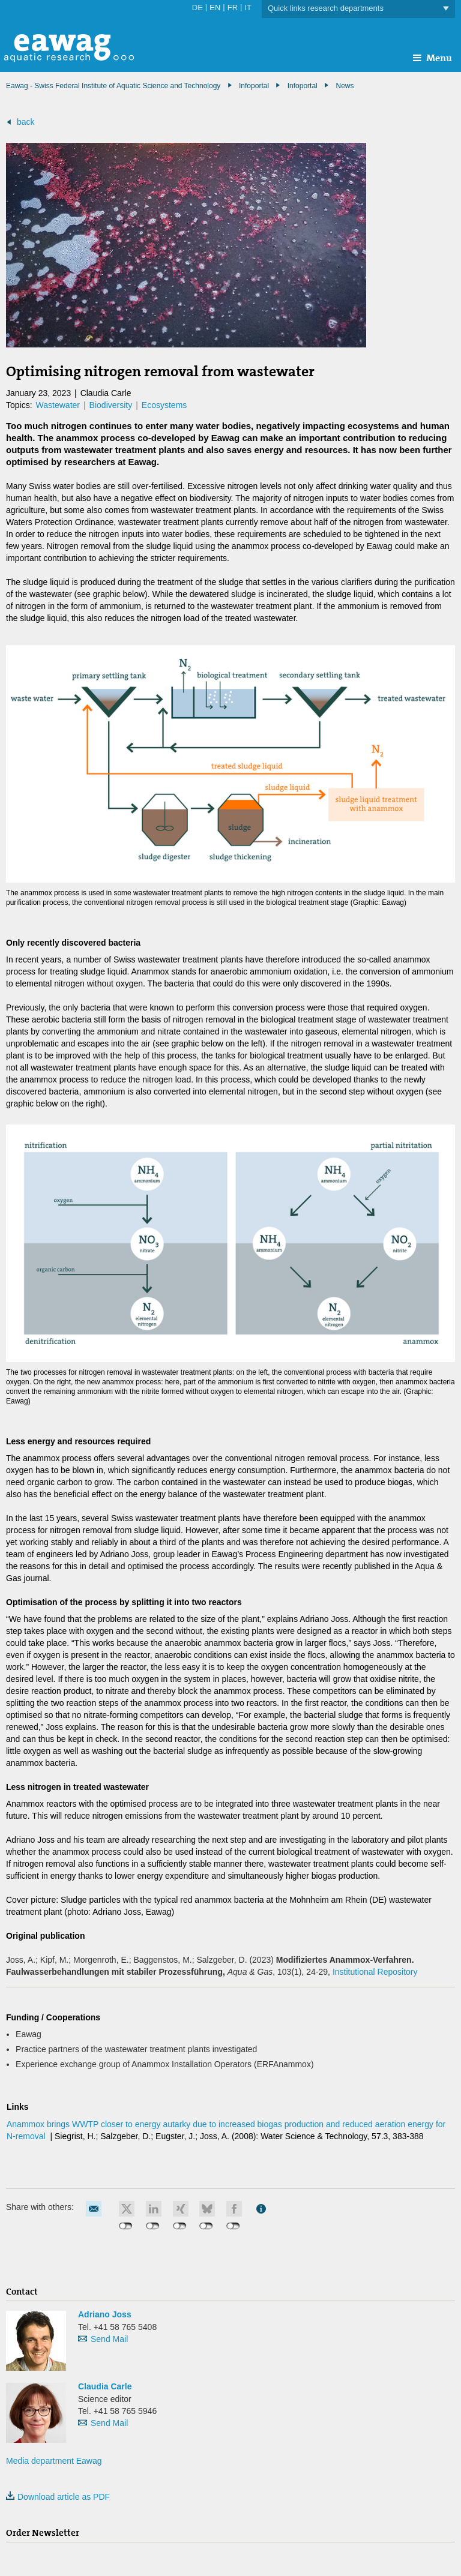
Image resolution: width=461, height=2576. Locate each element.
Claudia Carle (104, 2386)
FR (232, 7)
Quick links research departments (358, 9)
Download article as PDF (58, 2497)
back (26, 122)
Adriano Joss (104, 2314)
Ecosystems (164, 405)
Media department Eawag (54, 2461)
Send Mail (109, 2339)
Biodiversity (111, 405)
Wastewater (58, 405)
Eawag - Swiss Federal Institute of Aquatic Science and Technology (113, 86)
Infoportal (303, 86)
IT (248, 7)
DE (197, 7)
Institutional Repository (375, 1972)
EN (214, 7)
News (345, 86)
